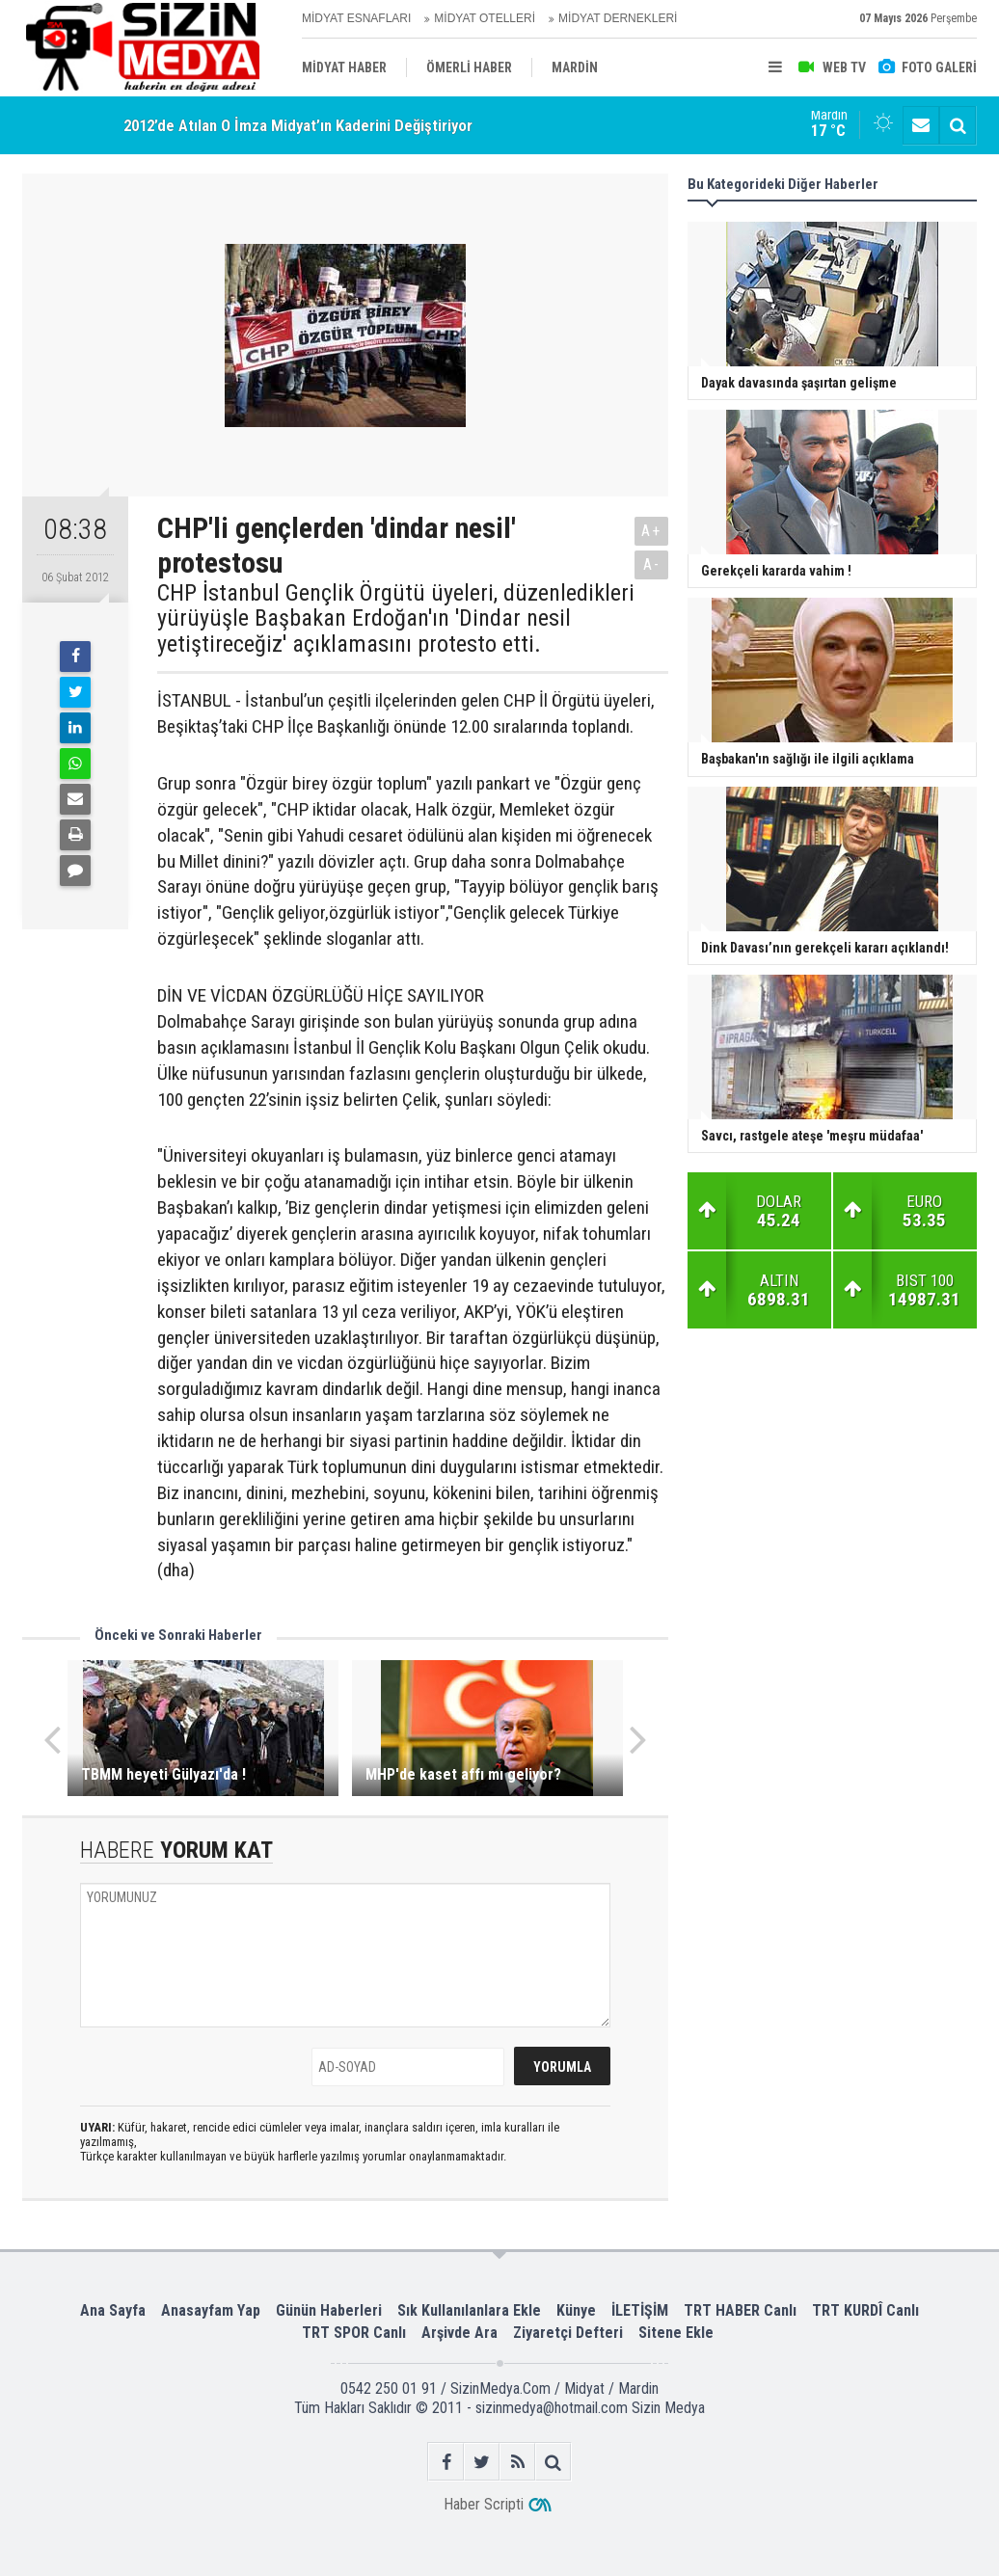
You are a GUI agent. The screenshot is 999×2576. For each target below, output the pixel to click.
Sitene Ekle (676, 2332)
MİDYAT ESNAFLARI (356, 18)
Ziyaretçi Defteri (568, 2332)
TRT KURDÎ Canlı (865, 2310)
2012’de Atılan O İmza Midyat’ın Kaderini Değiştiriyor (297, 125)
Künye (576, 2310)
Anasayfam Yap (210, 2310)
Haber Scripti (484, 2504)
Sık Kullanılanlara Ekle (469, 2310)
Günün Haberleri (329, 2310)
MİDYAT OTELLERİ (484, 18)
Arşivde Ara (459, 2332)
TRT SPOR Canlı (354, 2332)
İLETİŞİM (639, 2310)
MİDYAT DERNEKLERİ (617, 18)
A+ (651, 531)
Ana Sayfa (113, 2310)
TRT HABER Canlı (740, 2310)
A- (652, 564)
